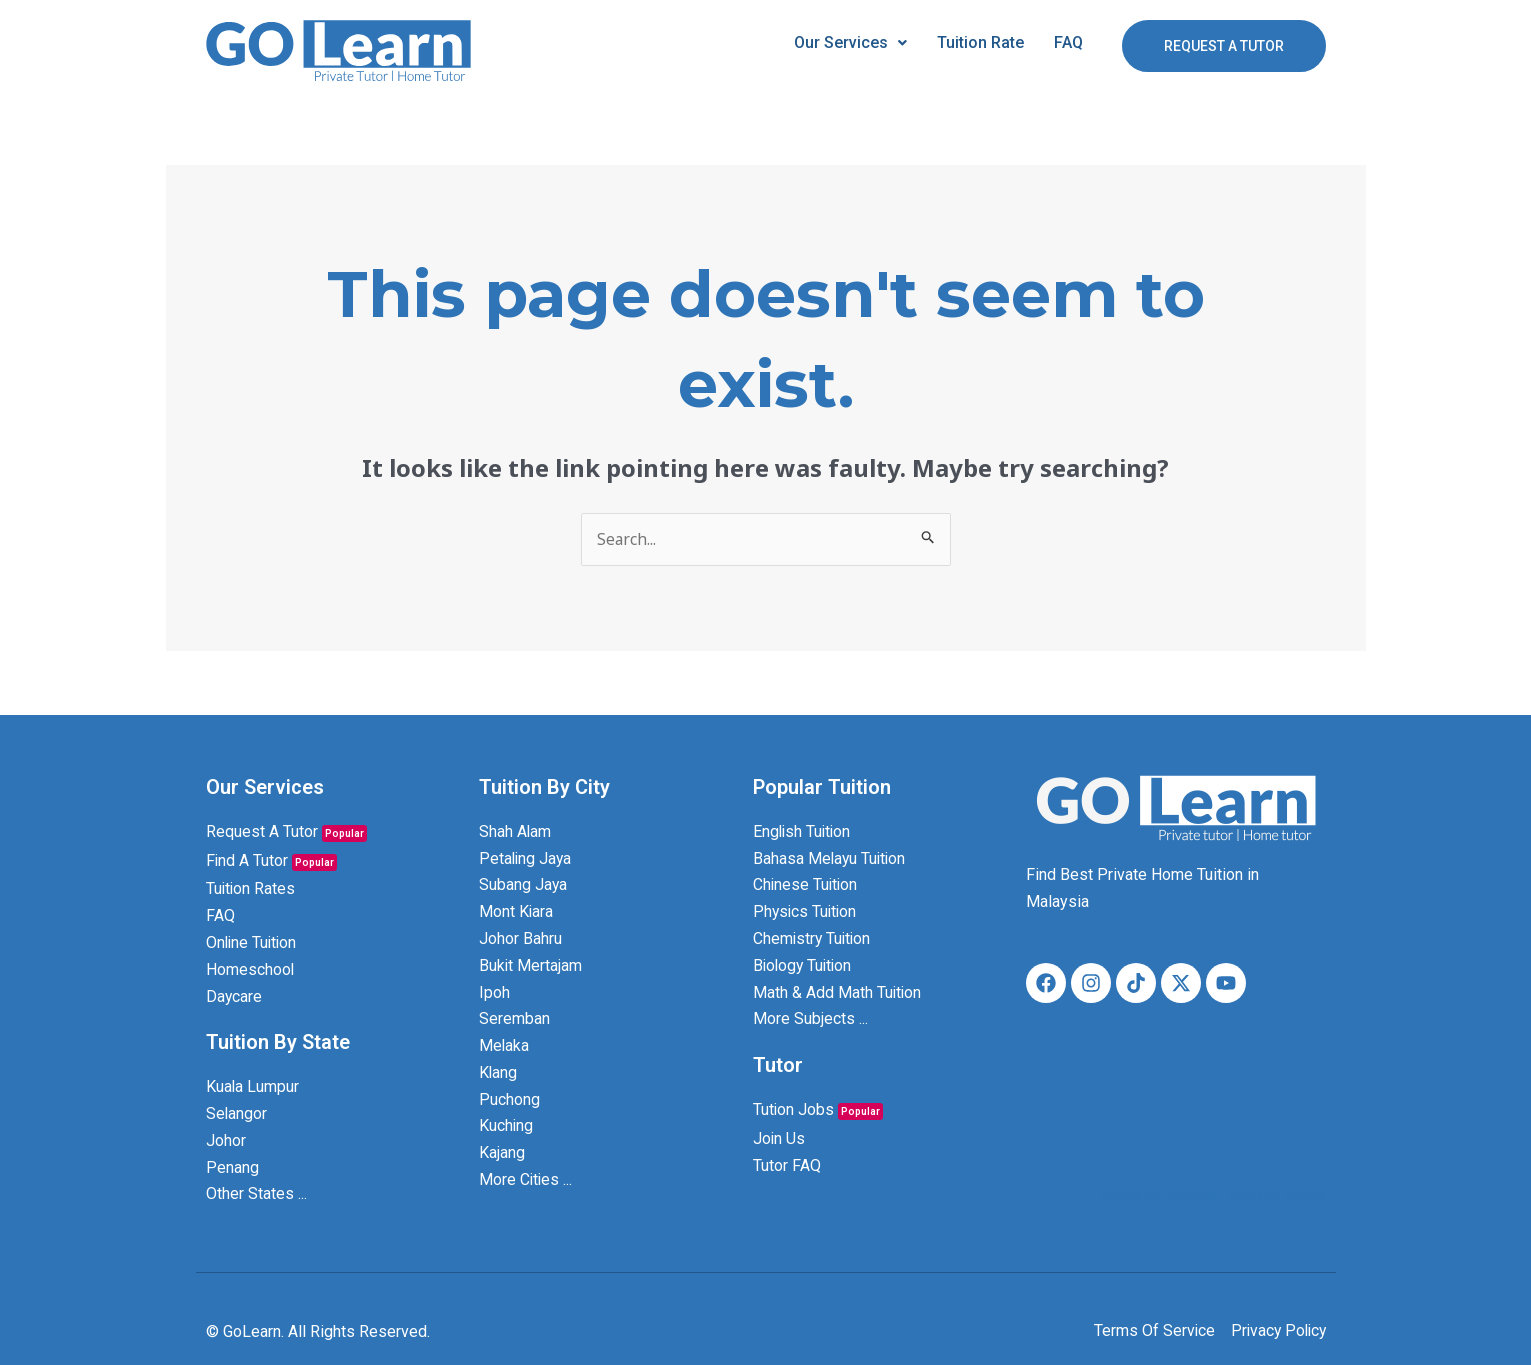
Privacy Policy (1275, 1195)
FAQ (1068, 42)
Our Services (850, 42)
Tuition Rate (980, 42)
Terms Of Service (1152, 1195)
